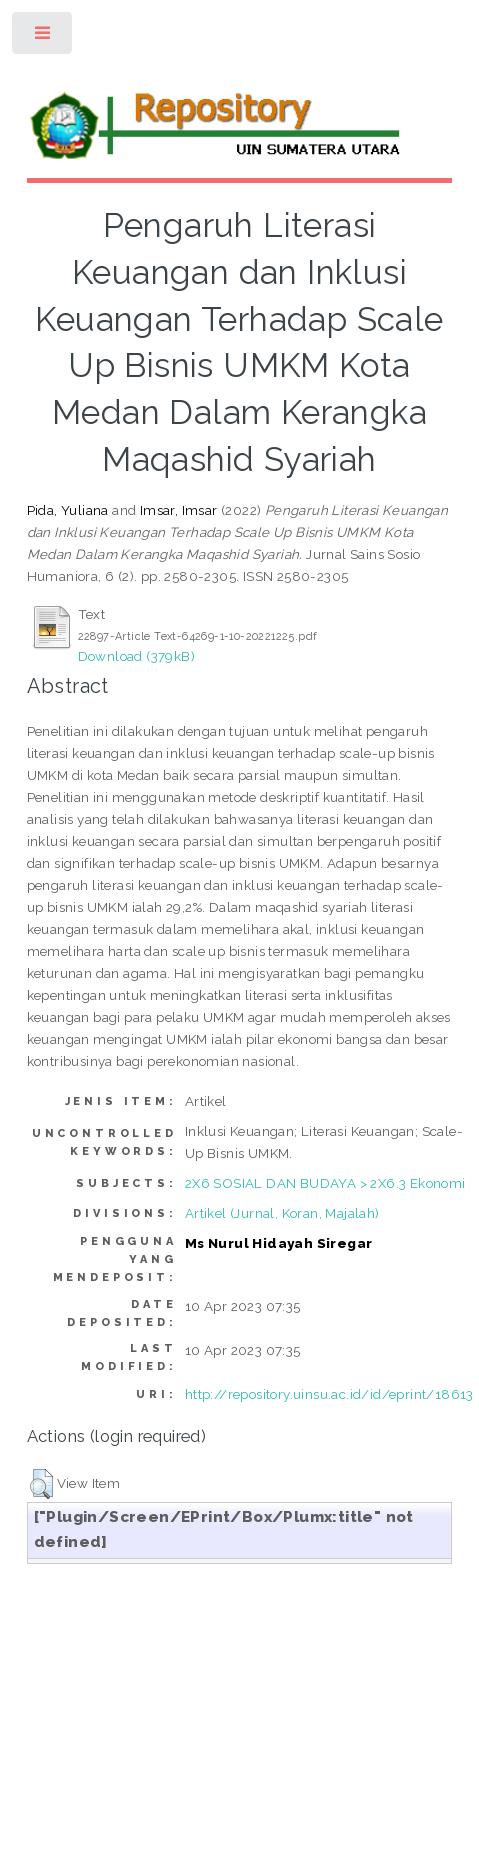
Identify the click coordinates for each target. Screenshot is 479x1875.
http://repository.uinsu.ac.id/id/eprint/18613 (329, 1394)
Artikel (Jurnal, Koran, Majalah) (282, 1213)
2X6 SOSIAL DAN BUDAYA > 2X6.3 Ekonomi (325, 1183)
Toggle (43, 37)
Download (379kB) (136, 656)
